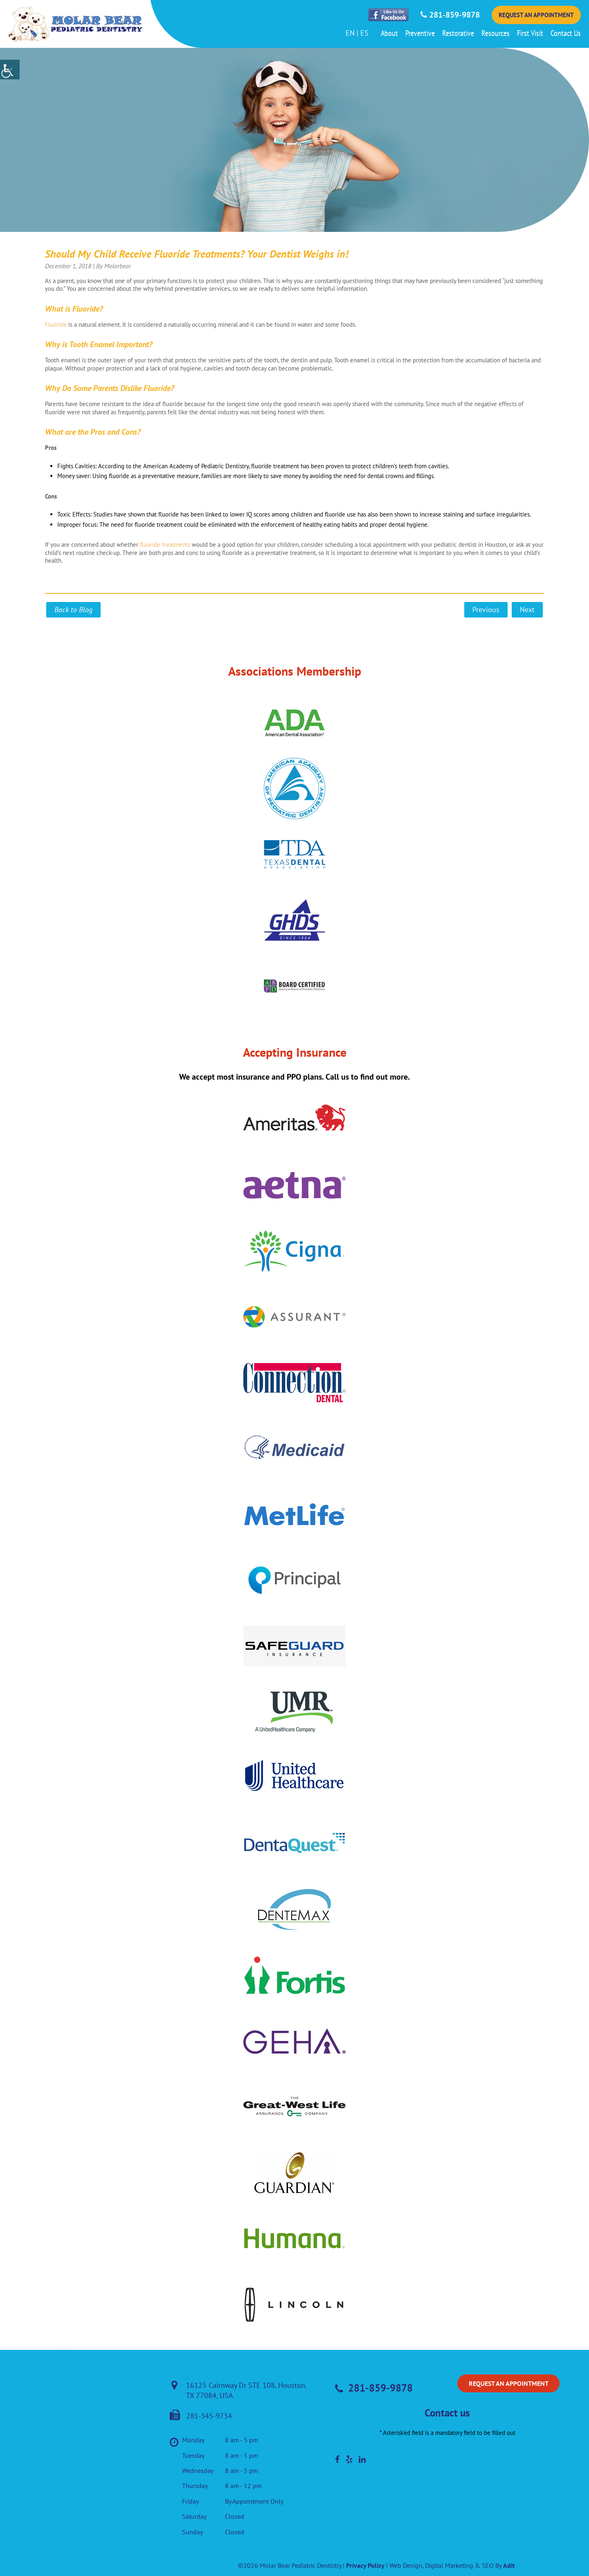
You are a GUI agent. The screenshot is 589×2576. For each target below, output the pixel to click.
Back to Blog (73, 609)
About (389, 33)
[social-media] (337, 2459)
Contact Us (566, 33)
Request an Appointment (536, 15)
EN (350, 33)
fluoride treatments (165, 544)
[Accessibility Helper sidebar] (10, 69)
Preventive (420, 33)
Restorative (458, 33)
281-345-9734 (201, 2416)
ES (364, 33)
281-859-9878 (450, 14)
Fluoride (56, 324)
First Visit (530, 33)
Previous (485, 609)
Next (527, 609)
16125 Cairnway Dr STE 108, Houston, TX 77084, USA (238, 2390)
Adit (509, 2565)
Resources (495, 33)
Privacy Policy (365, 2565)
